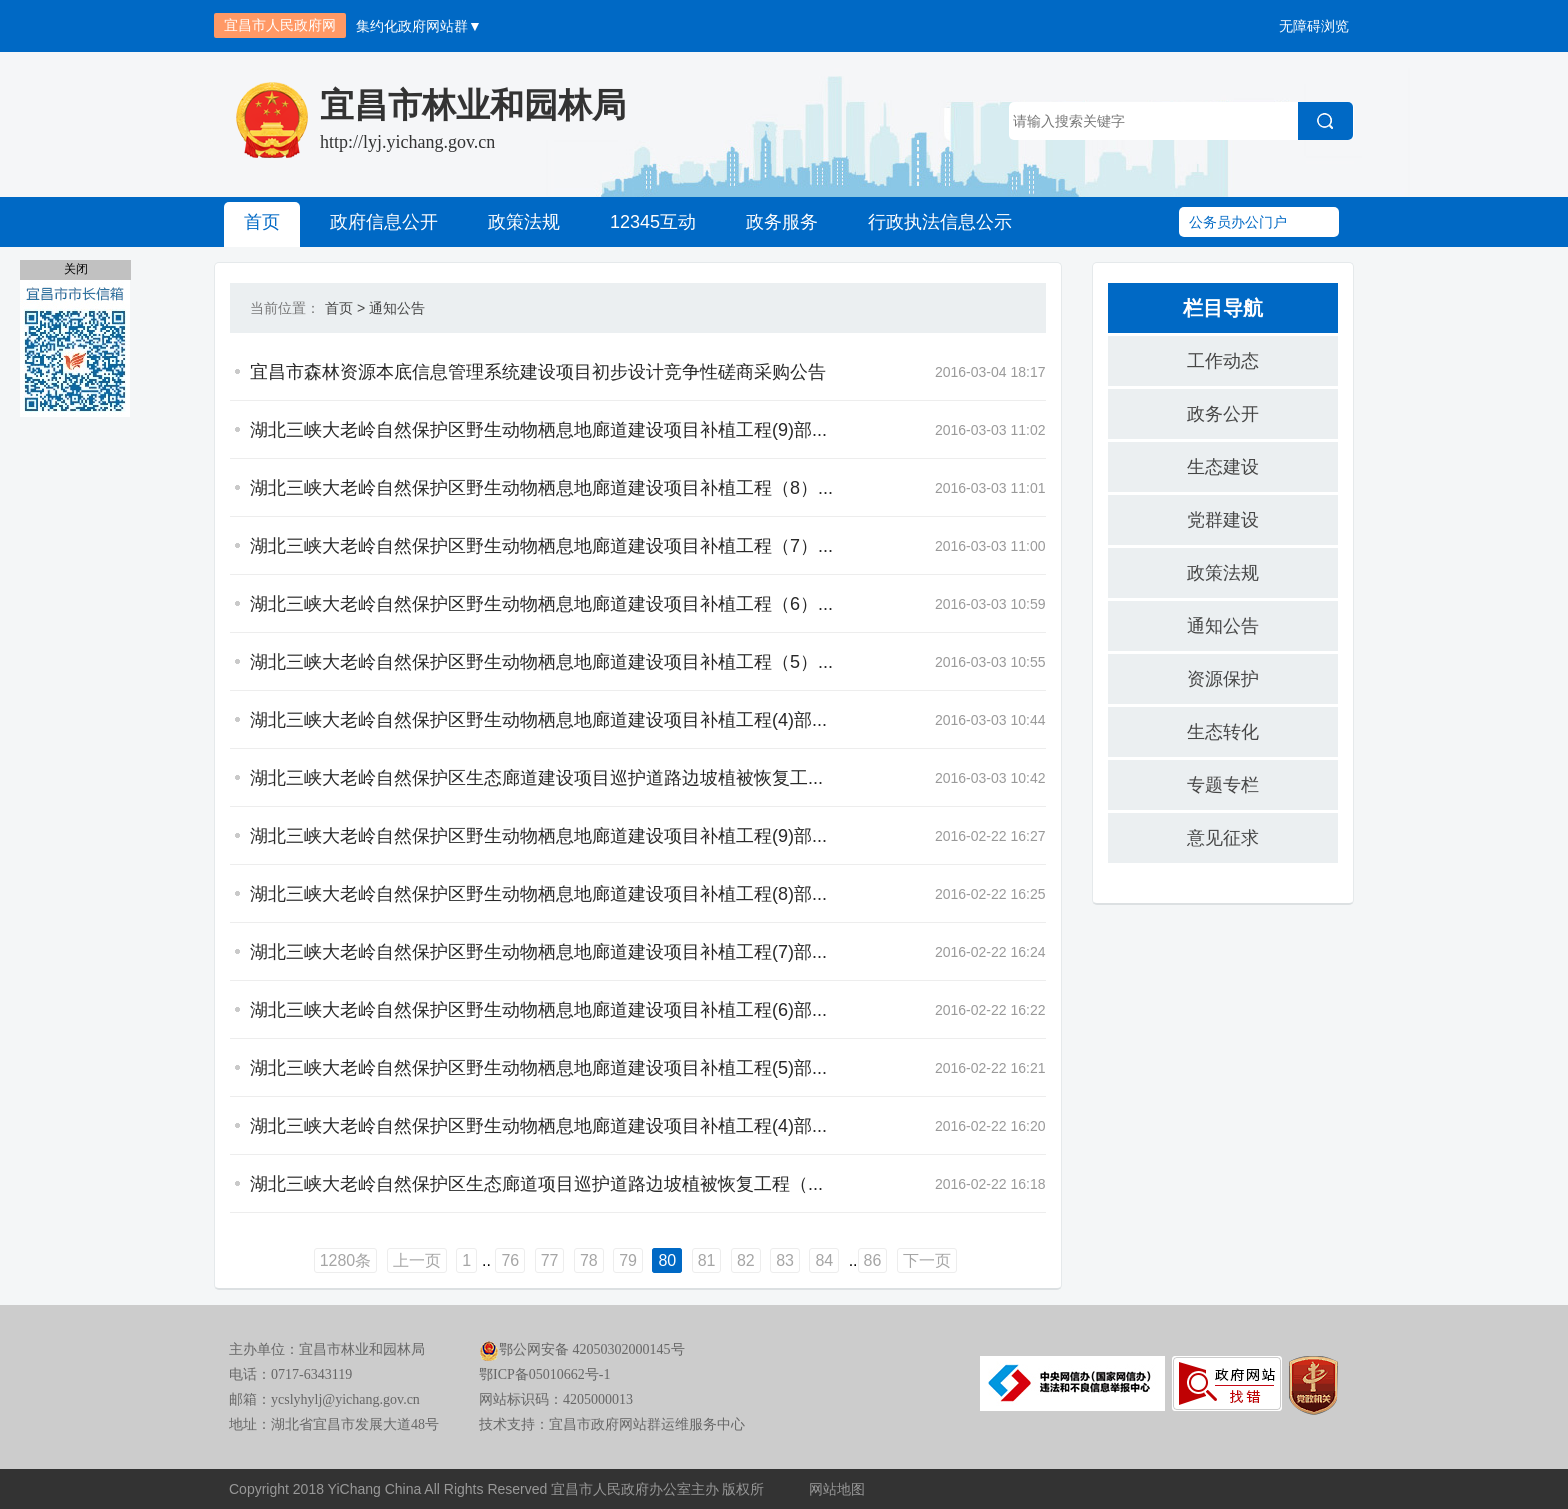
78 (589, 1260)
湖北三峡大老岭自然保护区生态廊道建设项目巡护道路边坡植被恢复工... (536, 778)
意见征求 (1223, 838)
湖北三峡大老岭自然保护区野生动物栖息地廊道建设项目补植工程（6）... (541, 604)
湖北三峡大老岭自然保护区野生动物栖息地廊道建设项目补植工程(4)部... (538, 720)
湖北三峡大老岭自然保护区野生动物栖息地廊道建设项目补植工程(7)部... (538, 952)
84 (824, 1260)
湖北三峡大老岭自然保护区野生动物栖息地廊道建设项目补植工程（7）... (541, 546)
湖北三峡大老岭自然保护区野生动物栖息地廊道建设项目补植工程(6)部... (538, 1010)
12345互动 (653, 222)
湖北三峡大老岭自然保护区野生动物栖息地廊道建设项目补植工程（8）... (541, 488)
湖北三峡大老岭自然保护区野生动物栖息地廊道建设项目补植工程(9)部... (538, 430)
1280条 (346, 1260)
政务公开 (1223, 414)
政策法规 (524, 222)
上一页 (417, 1260)
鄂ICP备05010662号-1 (544, 1374)
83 (785, 1260)
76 (510, 1260)
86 (873, 1260)
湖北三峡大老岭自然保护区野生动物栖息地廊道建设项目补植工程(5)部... (538, 1068)
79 (628, 1260)
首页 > (345, 308)
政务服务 (782, 222)
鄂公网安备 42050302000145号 (582, 1349)
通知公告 (397, 308)
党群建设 (1223, 520)
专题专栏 (1223, 785)
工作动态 (1223, 361)
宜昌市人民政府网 (280, 25)
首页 (262, 222)
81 (707, 1260)
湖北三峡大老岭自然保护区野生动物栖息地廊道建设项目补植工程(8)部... (538, 894)
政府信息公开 (384, 222)
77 (550, 1260)
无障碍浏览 (1314, 26)
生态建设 (1223, 467)
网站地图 (837, 1489)
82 (746, 1260)
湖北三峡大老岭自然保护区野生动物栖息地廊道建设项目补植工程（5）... (541, 662)
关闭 (76, 269)
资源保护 (1223, 679)
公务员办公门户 (1238, 222)
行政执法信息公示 (940, 222)
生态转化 (1223, 732)
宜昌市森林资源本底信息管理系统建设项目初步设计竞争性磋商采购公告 (538, 372)
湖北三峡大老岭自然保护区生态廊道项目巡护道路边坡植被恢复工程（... (536, 1184)
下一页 (927, 1260)
